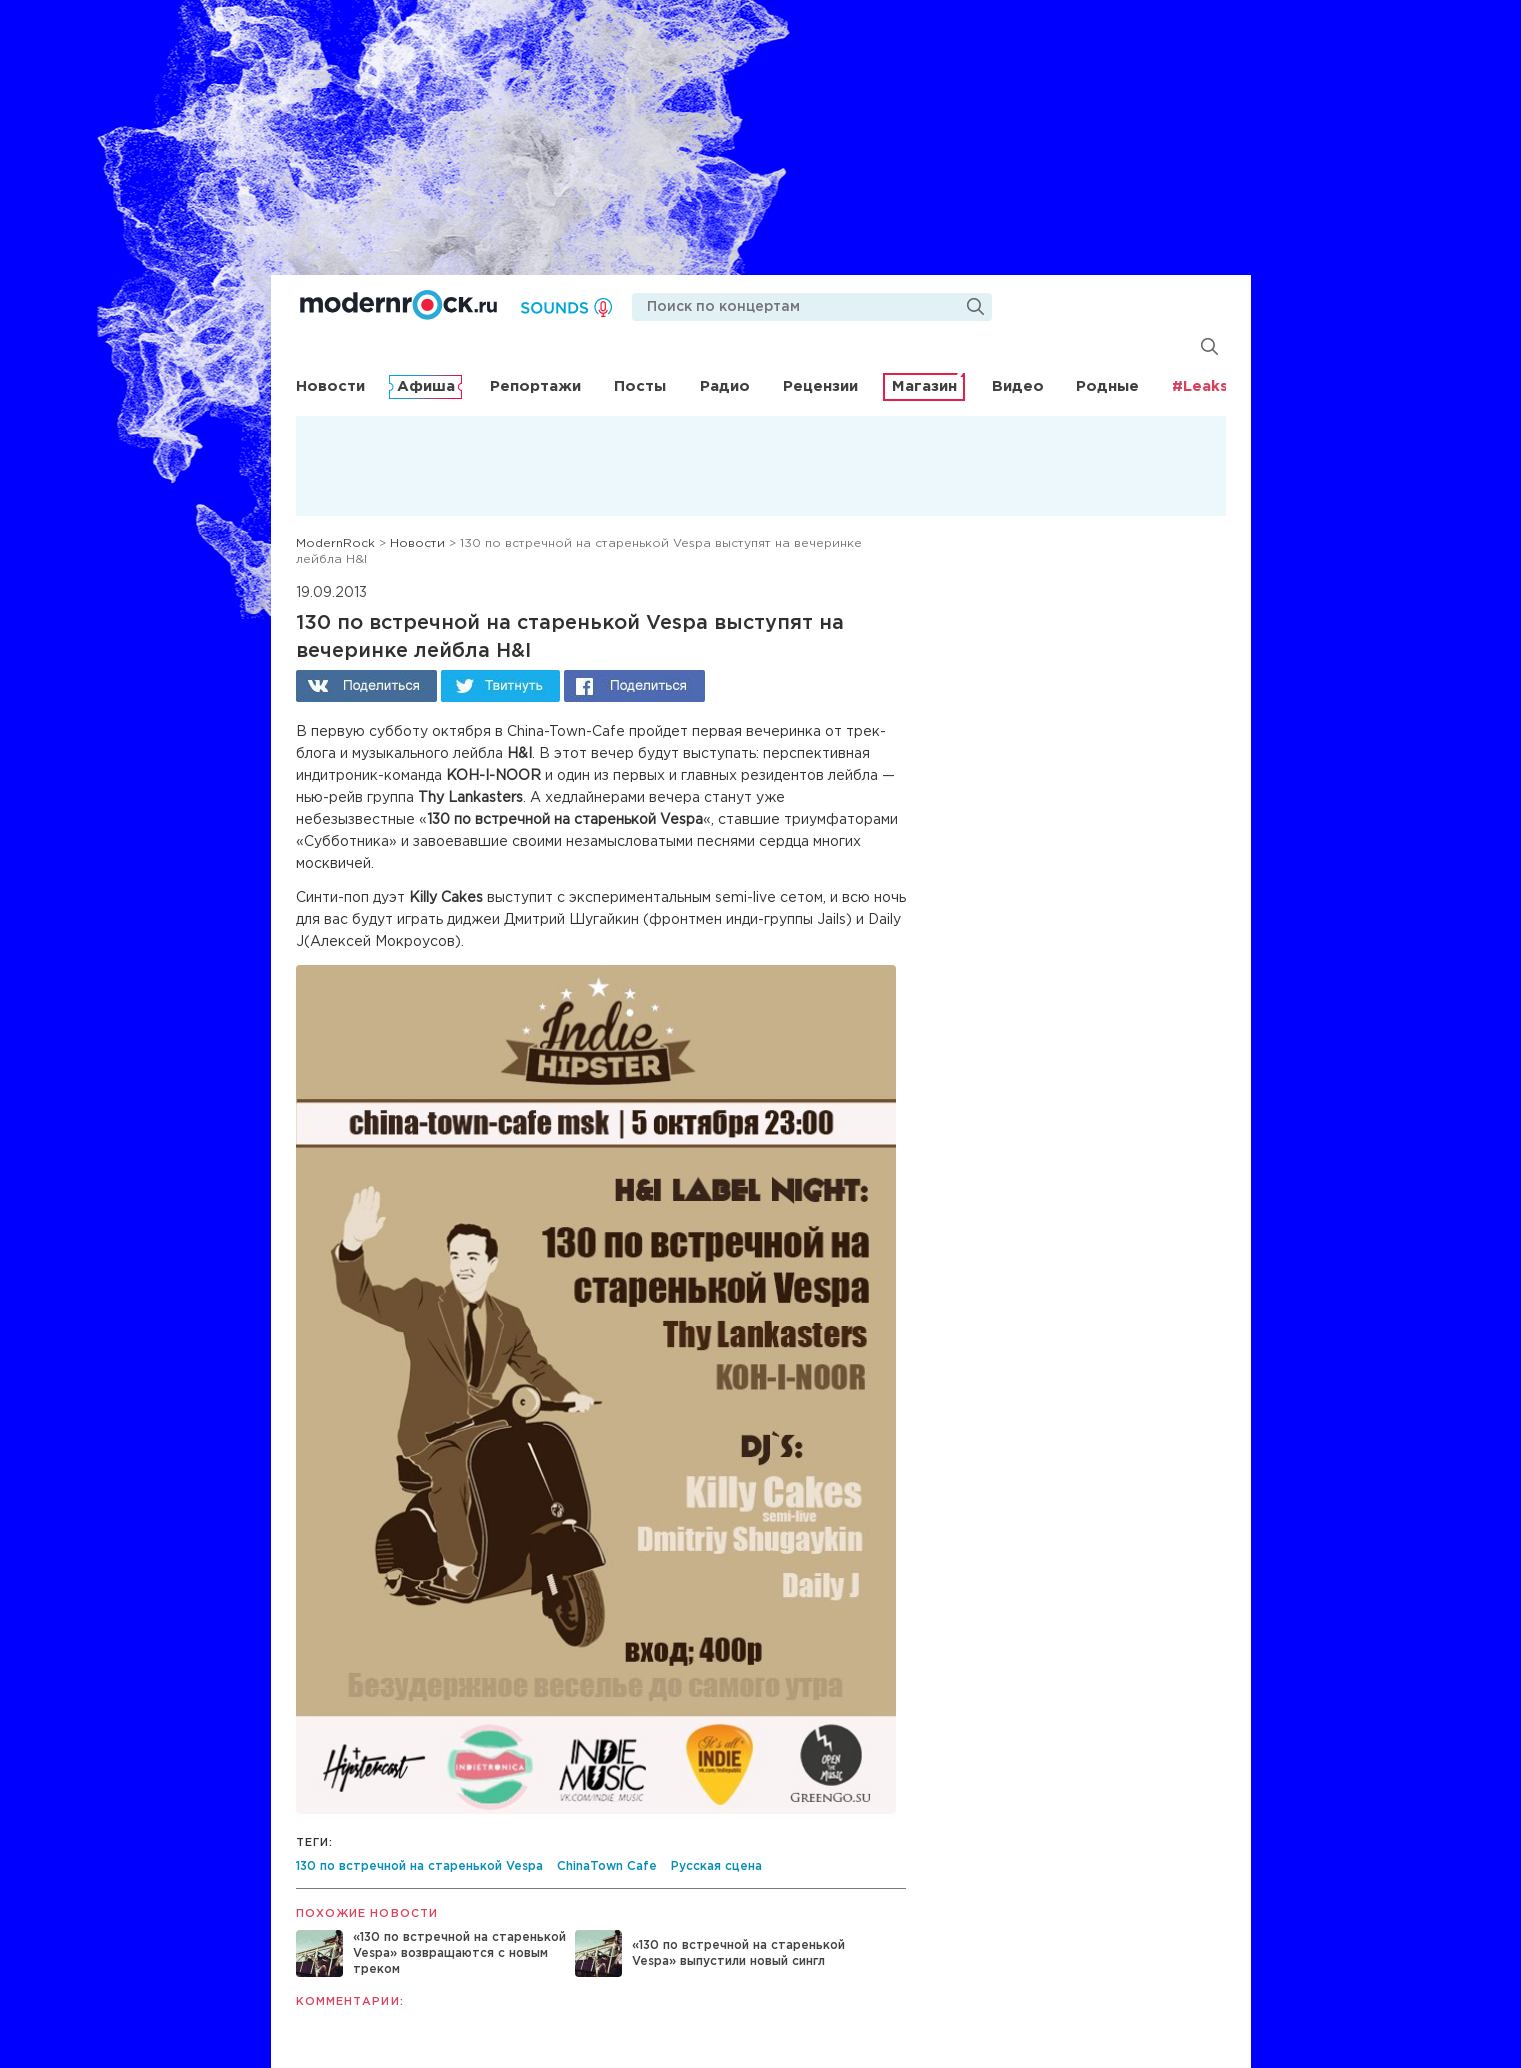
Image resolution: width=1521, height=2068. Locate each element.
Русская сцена (716, 1866)
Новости (330, 386)
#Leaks (1200, 386)
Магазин (924, 386)
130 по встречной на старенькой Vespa (419, 1866)
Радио (725, 386)
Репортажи (535, 386)
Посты (640, 386)
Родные (1107, 386)
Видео (1018, 386)
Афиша (426, 386)
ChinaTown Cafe (607, 1866)
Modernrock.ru (398, 305)
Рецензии (820, 386)
